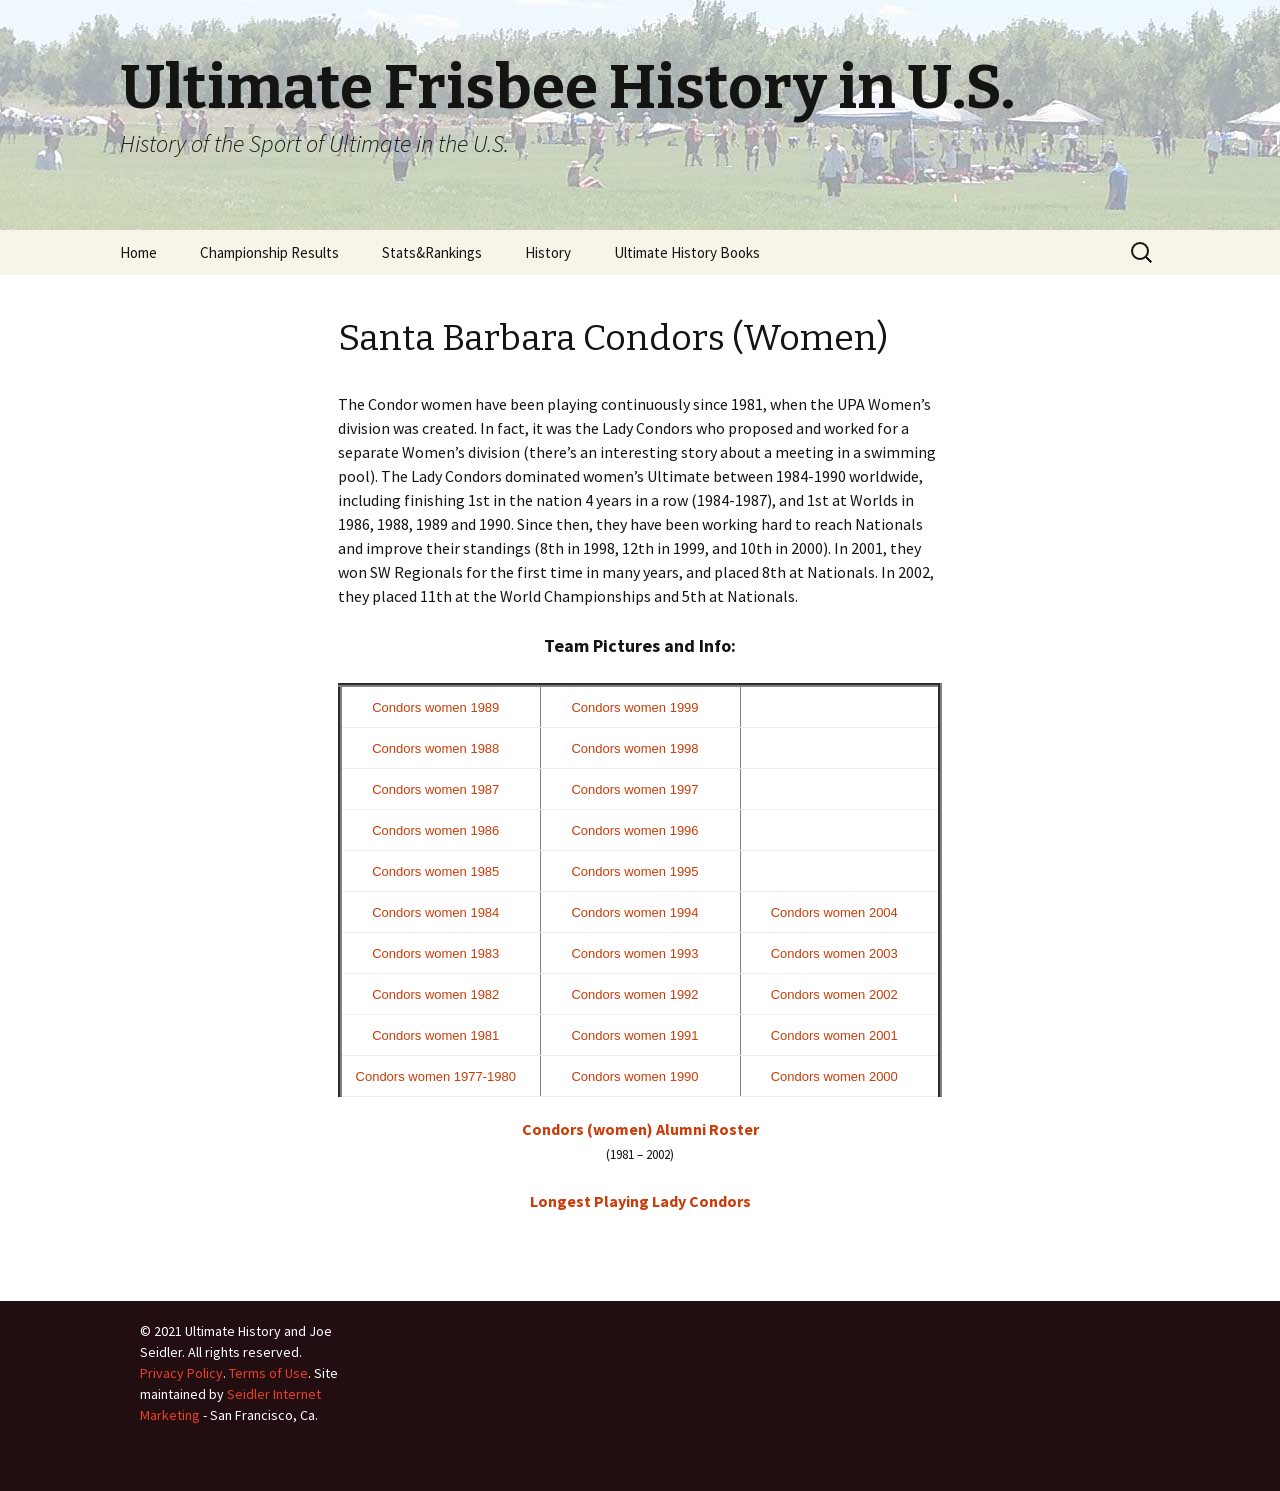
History (548, 252)
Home (138, 252)
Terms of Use (268, 1373)
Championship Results (269, 252)
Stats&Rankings (432, 252)
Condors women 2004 (834, 912)
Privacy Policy (181, 1373)
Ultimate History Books (687, 252)
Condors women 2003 (834, 953)
